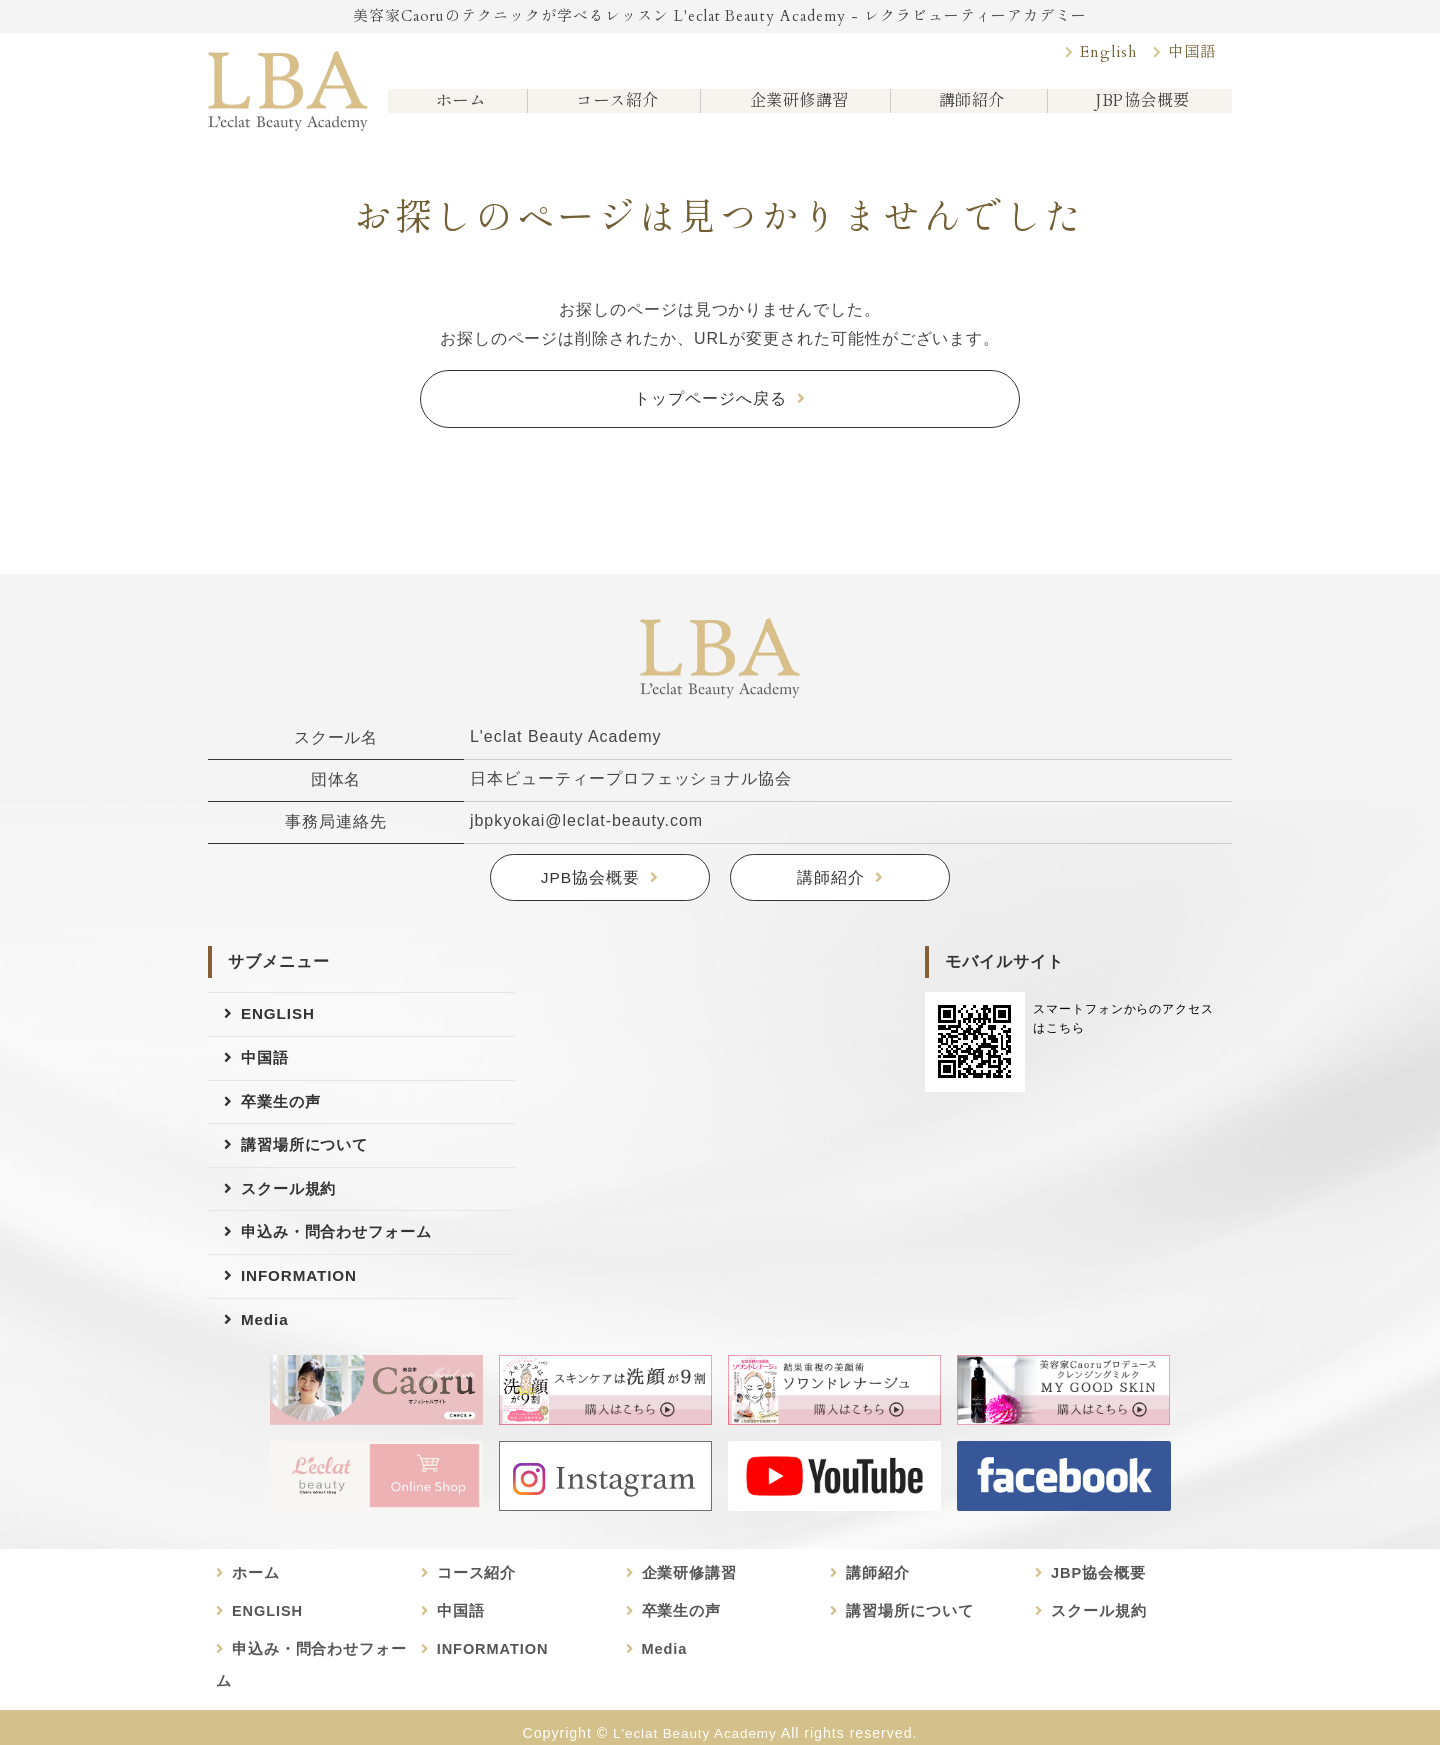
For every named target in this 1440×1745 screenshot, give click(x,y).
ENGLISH (280, 1016)
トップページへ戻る (710, 399)
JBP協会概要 (1140, 109)
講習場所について (309, 1154)
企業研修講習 (795, 109)
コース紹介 (612, 109)
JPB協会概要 (590, 880)
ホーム (457, 109)
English (1103, 54)
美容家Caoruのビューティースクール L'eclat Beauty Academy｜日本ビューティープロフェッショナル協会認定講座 (288, 87)
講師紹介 (969, 109)
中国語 (1190, 54)
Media (266, 1338)
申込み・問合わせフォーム (343, 1246)
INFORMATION (302, 1292)
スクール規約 (292, 1200)
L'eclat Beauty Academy (695, 1722)
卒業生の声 (283, 1108)
